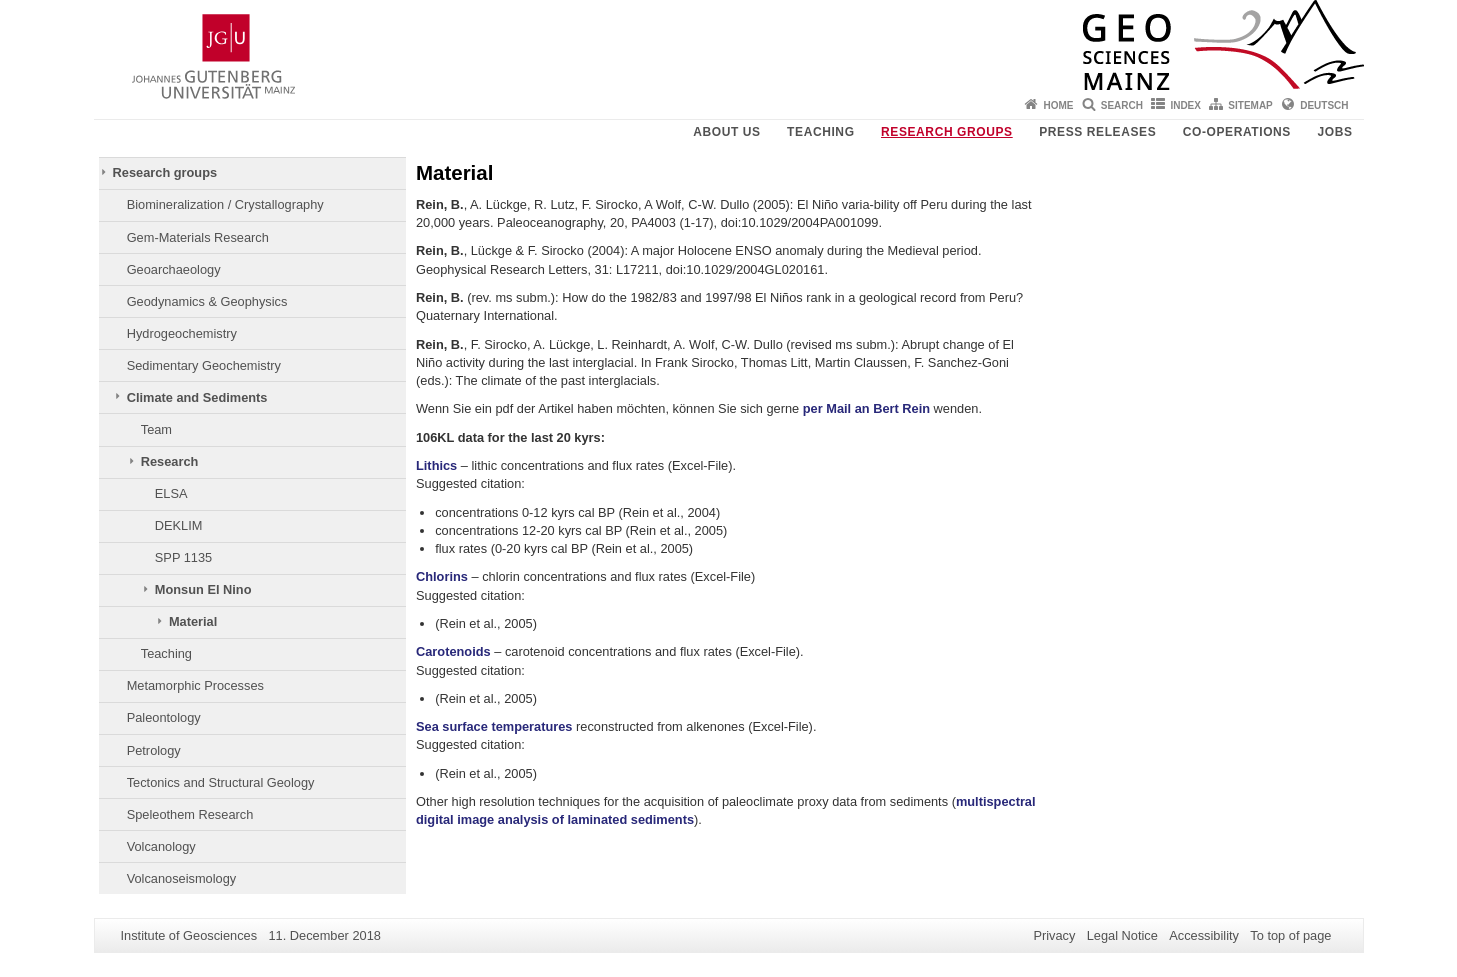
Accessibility (1204, 935)
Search (1122, 105)
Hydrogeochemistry (182, 333)
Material (193, 621)
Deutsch (1324, 105)
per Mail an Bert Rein (866, 408)
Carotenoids (453, 651)
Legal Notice (1122, 935)
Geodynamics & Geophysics (207, 301)
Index (1185, 105)
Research (170, 461)
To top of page (1290, 935)
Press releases (1097, 132)
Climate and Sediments (197, 397)
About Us (726, 132)
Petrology (154, 750)
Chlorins (442, 576)
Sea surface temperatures (494, 726)
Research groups (947, 132)
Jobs (1334, 132)
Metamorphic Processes (195, 685)
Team (156, 429)
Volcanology (161, 846)
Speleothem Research (190, 814)
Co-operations (1237, 132)
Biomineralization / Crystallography (225, 204)
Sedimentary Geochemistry (204, 365)
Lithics (436, 465)
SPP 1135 (183, 557)
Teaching (820, 132)
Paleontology (164, 717)
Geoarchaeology (174, 269)
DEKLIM (179, 525)
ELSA (171, 493)
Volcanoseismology (182, 878)
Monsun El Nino (203, 589)
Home (1058, 105)
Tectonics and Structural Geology (221, 782)
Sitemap (1250, 105)
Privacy (1054, 935)
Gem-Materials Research (198, 237)
